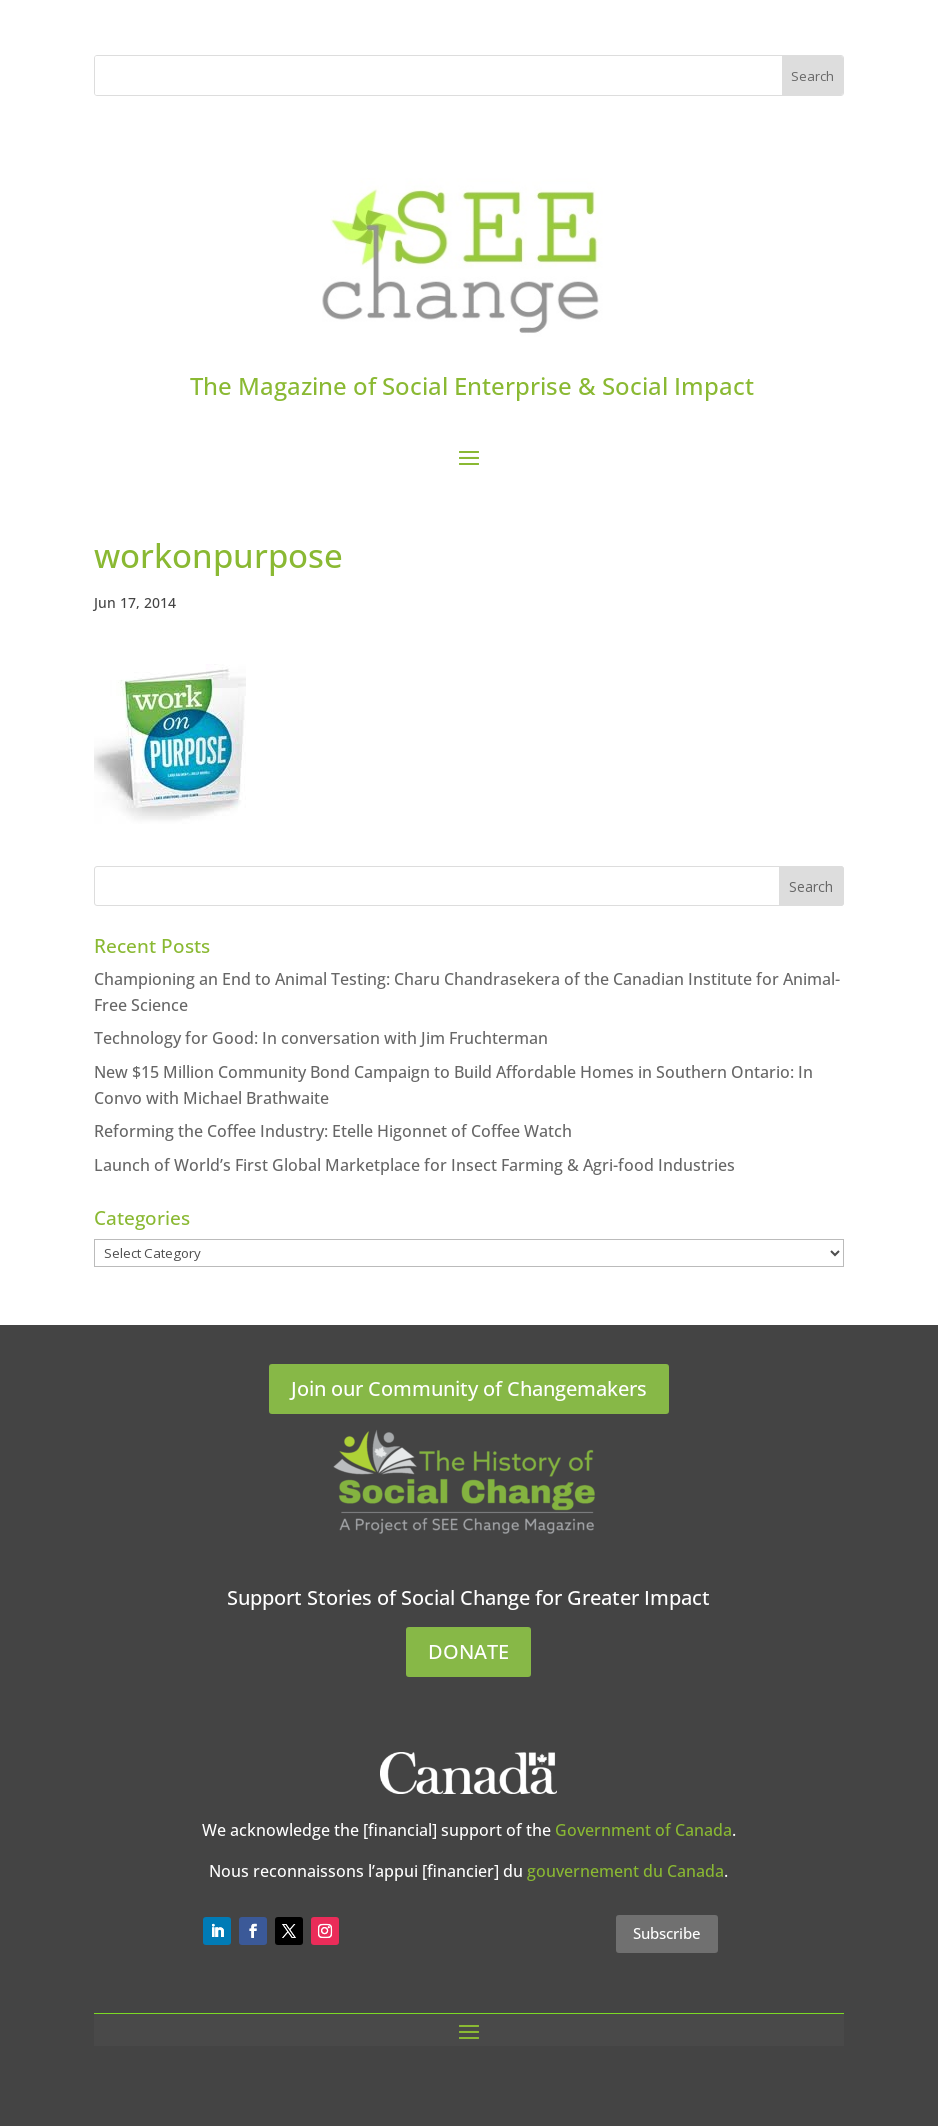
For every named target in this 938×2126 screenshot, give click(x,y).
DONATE (468, 1651)
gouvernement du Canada (625, 1871)
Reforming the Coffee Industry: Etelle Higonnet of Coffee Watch (333, 1131)
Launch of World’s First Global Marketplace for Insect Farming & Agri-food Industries (414, 1165)
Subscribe (667, 1933)
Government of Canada (643, 1830)
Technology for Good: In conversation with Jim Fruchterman (321, 1038)
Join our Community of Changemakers (469, 1388)
